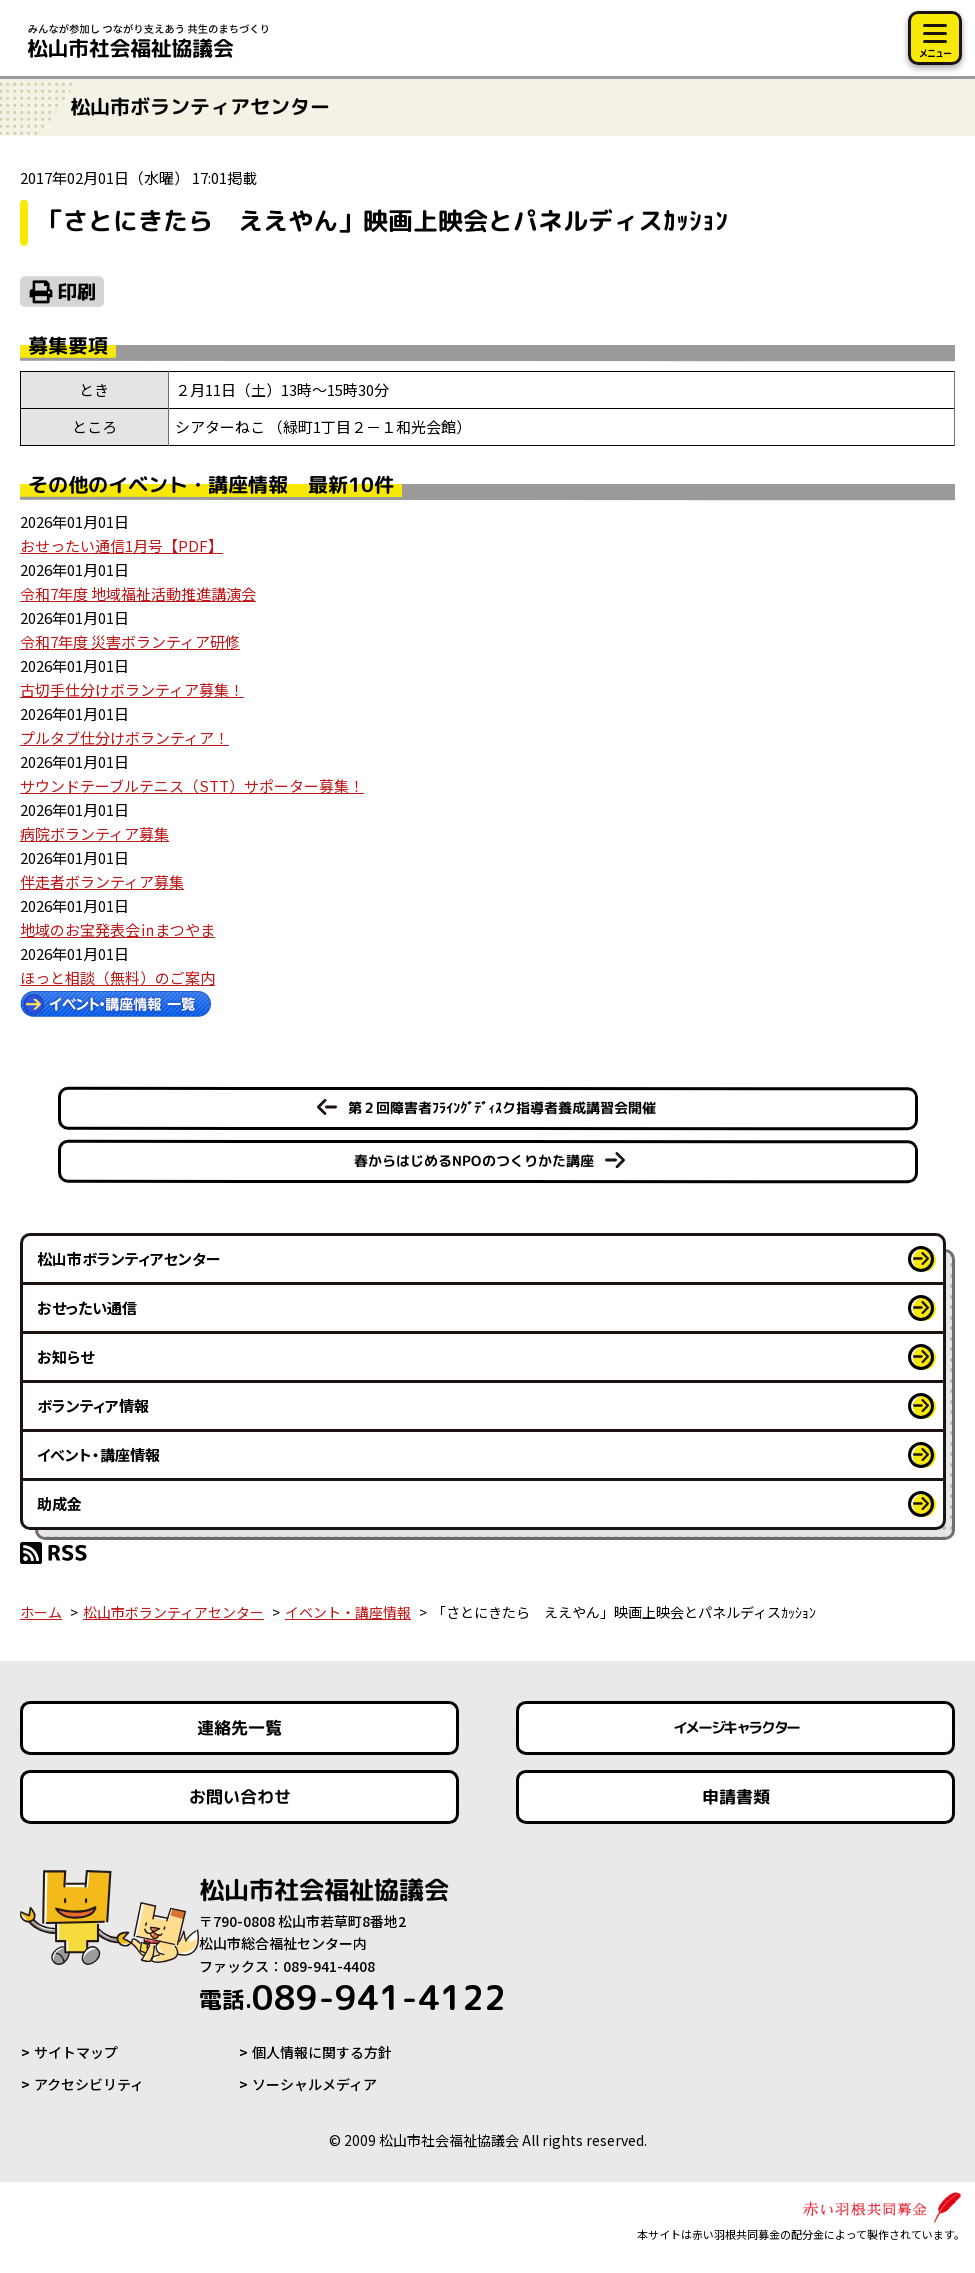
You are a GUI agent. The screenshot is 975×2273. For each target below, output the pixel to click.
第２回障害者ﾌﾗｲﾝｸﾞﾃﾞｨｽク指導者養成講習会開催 (501, 1107)
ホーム (41, 1612)
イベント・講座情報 (98, 1454)
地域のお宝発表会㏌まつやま (117, 929)
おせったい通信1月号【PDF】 (121, 545)
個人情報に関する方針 (322, 2052)
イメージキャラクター (735, 1727)
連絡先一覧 (239, 1727)
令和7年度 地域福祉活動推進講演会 (138, 593)
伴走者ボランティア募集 (102, 881)
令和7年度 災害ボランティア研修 (130, 641)
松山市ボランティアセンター (129, 1258)
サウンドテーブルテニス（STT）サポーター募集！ (192, 785)
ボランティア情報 (93, 1405)
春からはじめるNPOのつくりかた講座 (473, 1160)
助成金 (59, 1503)
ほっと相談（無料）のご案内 (117, 977)
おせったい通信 (87, 1307)
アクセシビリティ (89, 2084)
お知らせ (65, 1356)
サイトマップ (76, 2052)
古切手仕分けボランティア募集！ (132, 689)
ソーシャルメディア (314, 2084)
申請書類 (735, 1796)
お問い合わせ (240, 1796)
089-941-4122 (352, 1997)
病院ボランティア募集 (94, 833)
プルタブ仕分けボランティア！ (124, 737)
